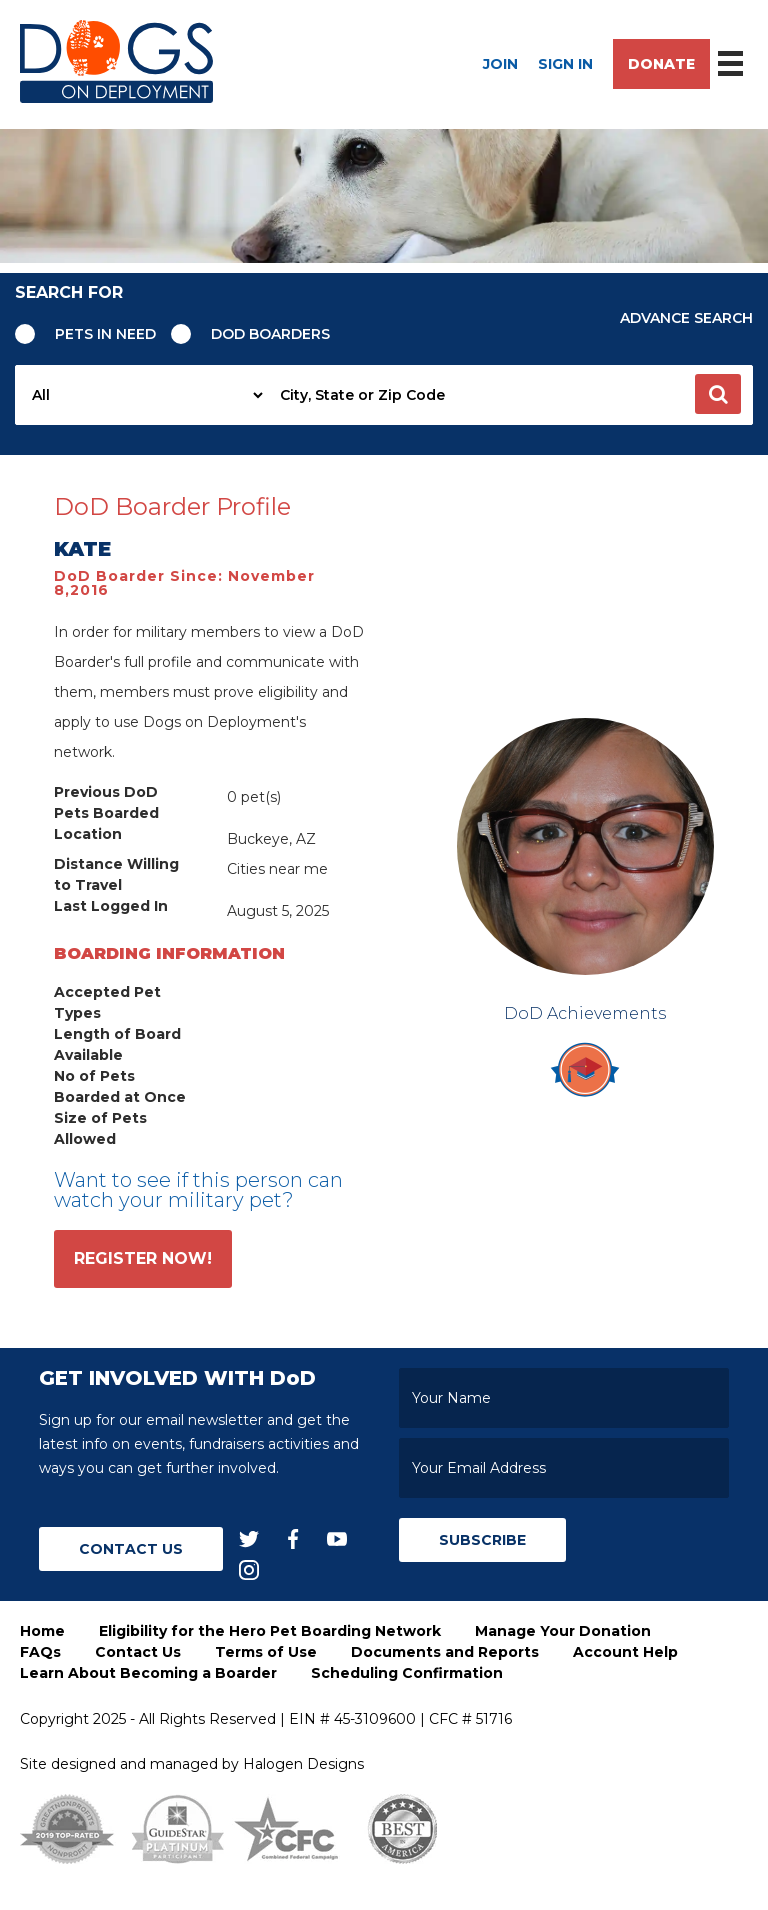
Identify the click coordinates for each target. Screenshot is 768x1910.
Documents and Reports (445, 1652)
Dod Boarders (270, 334)
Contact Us (131, 1549)
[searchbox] (510, 395)
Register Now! (143, 1258)
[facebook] (293, 1537)
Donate (661, 64)
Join (500, 64)
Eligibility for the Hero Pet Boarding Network (270, 1631)
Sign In (565, 64)
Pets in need (105, 334)
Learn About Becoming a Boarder (148, 1673)
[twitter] (249, 1537)
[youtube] (337, 1537)
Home (42, 1631)
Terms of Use (266, 1652)
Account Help (625, 1652)
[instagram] (249, 1569)
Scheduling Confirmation (407, 1673)
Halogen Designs (303, 1764)
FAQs (40, 1652)
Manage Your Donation (563, 1631)
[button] (718, 394)
